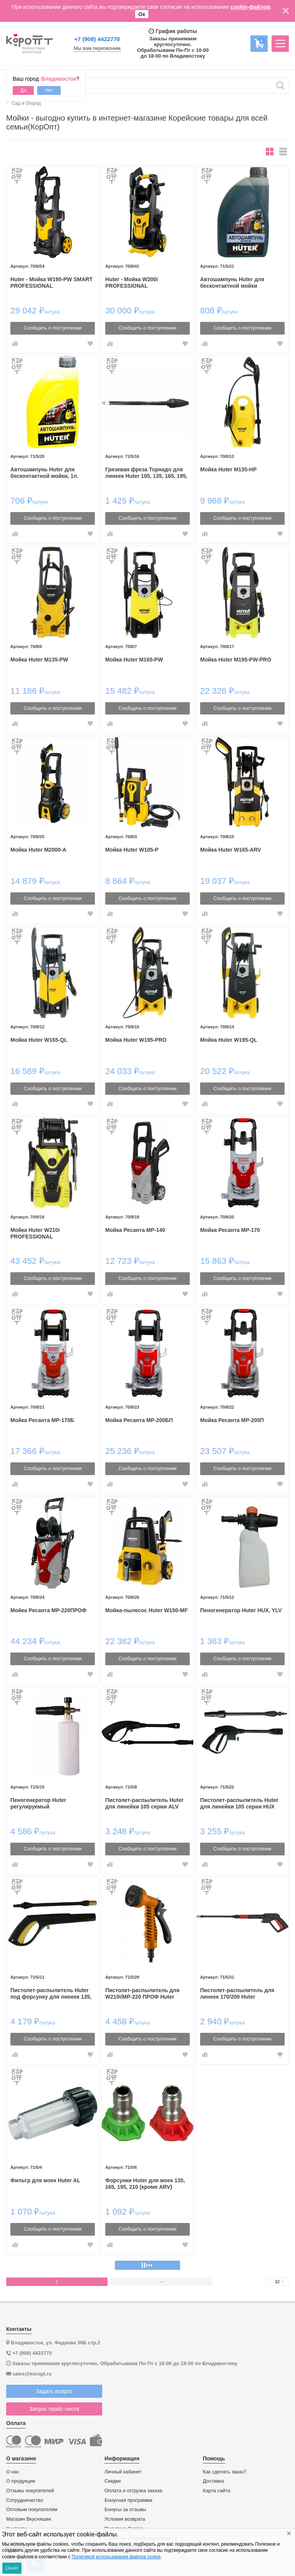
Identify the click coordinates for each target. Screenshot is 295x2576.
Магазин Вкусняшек (28, 2519)
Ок (141, 14)
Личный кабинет (122, 2472)
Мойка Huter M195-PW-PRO (235, 659)
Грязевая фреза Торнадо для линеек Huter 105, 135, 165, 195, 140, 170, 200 (146, 472)
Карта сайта (216, 2490)
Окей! (11, 2568)
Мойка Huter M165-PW (134, 659)
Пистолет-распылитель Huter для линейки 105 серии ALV (144, 1803)
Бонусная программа (128, 2500)
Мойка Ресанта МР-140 (135, 1230)
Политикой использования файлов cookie (116, 2556)
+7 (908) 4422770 (97, 39)
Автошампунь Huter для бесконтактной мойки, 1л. (44, 472)
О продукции (20, 2481)
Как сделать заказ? (225, 2472)
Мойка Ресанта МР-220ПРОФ (48, 1610)
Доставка (213, 2481)
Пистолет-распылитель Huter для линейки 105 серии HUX (239, 1803)
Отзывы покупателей (30, 2490)
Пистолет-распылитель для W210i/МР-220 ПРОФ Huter (142, 1993)
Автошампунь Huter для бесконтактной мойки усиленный (232, 282)
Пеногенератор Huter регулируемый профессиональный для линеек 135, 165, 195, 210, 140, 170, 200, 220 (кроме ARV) (49, 1803)
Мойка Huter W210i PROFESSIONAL (35, 1233)
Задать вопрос (54, 2391)
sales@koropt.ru (31, 2374)
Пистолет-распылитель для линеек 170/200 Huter (237, 1993)
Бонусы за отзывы (125, 2509)
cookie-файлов (250, 7)
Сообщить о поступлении (53, 328)
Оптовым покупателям (32, 2509)
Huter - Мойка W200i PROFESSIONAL (131, 282)
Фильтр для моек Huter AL (45, 2180)
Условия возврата (124, 2519)
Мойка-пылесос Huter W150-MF (146, 1610)
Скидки (112, 2481)
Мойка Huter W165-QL (39, 1040)
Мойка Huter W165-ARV (230, 850)
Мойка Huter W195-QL (228, 1040)
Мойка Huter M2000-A (38, 850)
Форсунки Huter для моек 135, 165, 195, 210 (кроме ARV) (145, 2183)
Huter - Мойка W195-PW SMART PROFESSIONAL (51, 282)
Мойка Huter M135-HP (228, 469)
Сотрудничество (24, 2500)
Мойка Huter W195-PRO (136, 1040)
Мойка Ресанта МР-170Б (42, 1420)
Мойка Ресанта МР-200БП (139, 1420)
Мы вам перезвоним (97, 48)
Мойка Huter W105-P (132, 850)
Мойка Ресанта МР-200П (232, 1420)
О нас (12, 2472)
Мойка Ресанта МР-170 (230, 1230)
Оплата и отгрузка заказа (133, 2490)
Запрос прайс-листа (54, 2409)
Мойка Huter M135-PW (39, 659)
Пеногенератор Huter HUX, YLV (241, 1610)
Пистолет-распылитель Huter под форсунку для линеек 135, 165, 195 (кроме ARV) (50, 1993)
